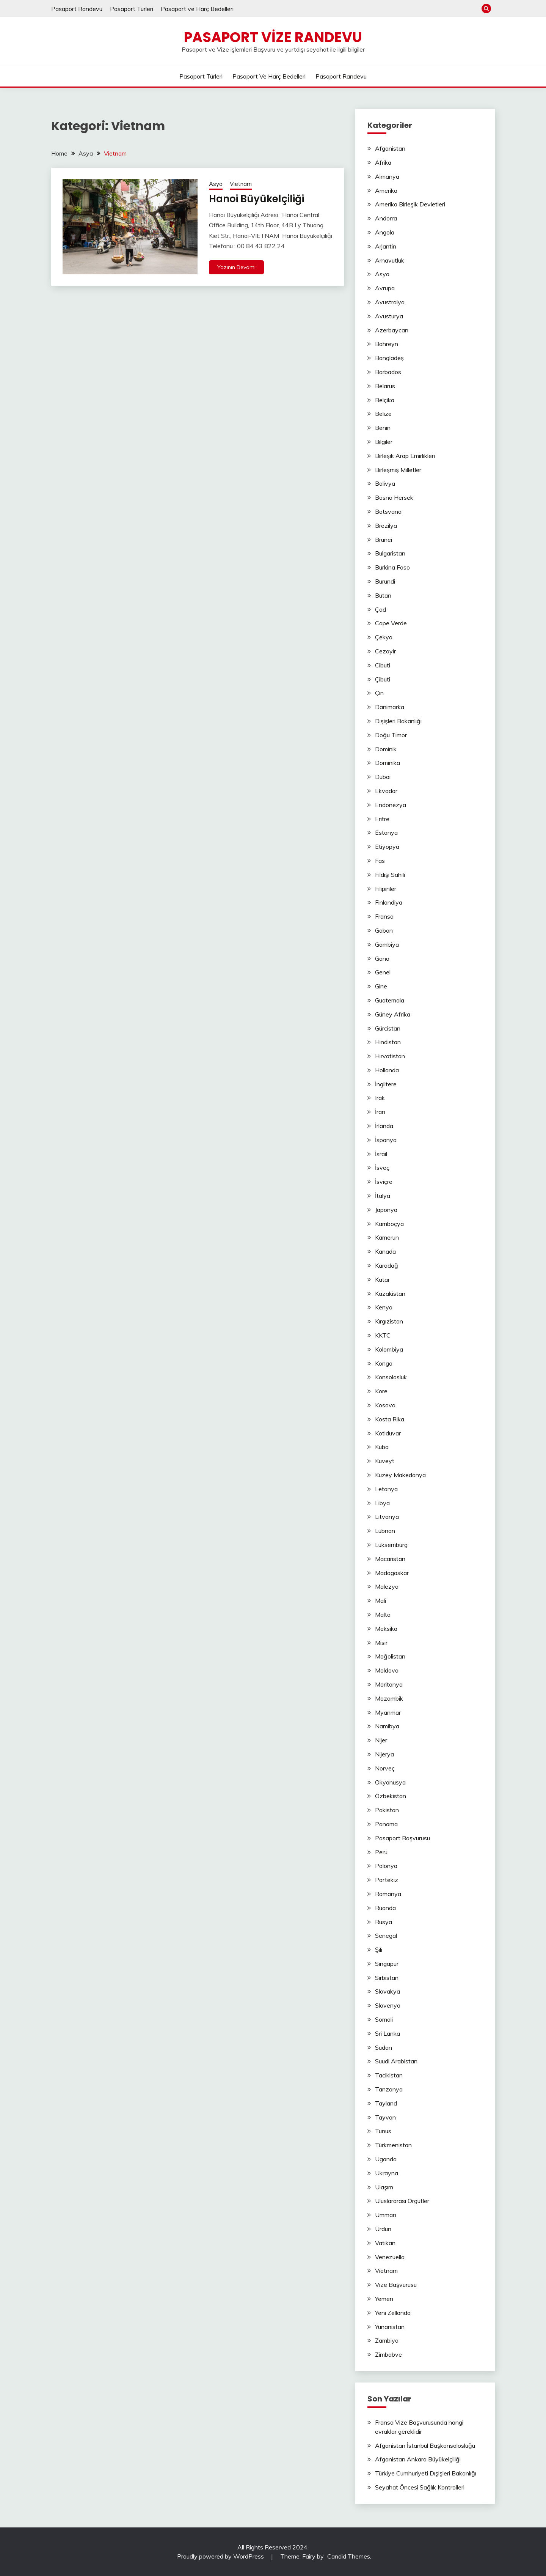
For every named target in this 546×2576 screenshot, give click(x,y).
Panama (386, 1824)
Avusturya (389, 316)
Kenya (383, 1307)
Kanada (385, 1251)
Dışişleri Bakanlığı (398, 721)
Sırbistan (387, 1977)
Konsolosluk (391, 1377)
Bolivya (385, 483)
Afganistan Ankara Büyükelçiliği (418, 2459)
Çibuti (382, 679)
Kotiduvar (388, 1433)
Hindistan (388, 1042)
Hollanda (387, 1070)
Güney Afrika (392, 1014)
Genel (383, 972)
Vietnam (241, 183)
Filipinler (385, 888)
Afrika (383, 162)
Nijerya (384, 1754)
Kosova (385, 1405)
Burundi (385, 581)
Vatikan (385, 2243)
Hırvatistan (390, 1056)
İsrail (381, 1154)
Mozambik (389, 1698)
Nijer (381, 1740)
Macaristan (390, 1559)
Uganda (386, 2159)
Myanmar (388, 1712)
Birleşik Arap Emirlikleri (405, 455)
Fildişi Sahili (390, 874)
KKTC (383, 1335)
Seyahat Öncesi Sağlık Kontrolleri (419, 2487)
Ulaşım (384, 2187)
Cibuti (382, 665)
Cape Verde (391, 623)
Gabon (384, 930)
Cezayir (385, 651)
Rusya (383, 1922)
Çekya (383, 637)
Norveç (385, 1768)
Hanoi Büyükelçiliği (256, 199)
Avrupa (385, 288)
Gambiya (387, 944)
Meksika (386, 1628)
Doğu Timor (391, 735)
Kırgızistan (389, 1321)
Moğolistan (390, 1656)
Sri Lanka (387, 2033)
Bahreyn (386, 344)
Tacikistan (389, 2075)
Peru (381, 1852)
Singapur (387, 1963)
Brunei (383, 539)
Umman (385, 2215)
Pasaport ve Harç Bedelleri (197, 9)
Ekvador (386, 791)
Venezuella (390, 2257)
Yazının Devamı (236, 267)
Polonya (386, 1865)
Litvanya (387, 1516)
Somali (384, 2019)
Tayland (386, 2103)
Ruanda (385, 1908)
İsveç (382, 1167)
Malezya (387, 1586)
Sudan (383, 2047)
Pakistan (387, 1810)
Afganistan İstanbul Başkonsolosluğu (425, 2445)
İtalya (382, 1195)
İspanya (386, 1140)
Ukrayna (386, 2173)
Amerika (386, 190)
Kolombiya (389, 1349)
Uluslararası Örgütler (402, 2201)
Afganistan (390, 148)
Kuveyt (384, 1461)
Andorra (386, 218)
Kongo (383, 1363)
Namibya (387, 1726)
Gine (381, 986)
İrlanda (384, 1126)
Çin (379, 693)
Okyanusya (390, 1782)
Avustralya (390, 302)
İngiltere (386, 1084)
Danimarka (389, 707)
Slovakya (387, 1991)
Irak (380, 1098)
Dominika (387, 762)
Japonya (386, 1209)
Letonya (386, 1489)
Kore (381, 1391)
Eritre (382, 819)
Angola (384, 232)
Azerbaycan (391, 330)
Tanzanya (389, 2089)
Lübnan (385, 1530)
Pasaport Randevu (76, 9)
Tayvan (385, 2117)
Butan (383, 595)
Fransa (384, 916)
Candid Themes (348, 2556)
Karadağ (386, 1265)
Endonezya (390, 805)
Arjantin (385, 246)
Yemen (384, 2298)
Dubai (383, 777)
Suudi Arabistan (396, 2061)
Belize (383, 413)
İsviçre (383, 1181)
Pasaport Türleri (131, 9)
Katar (382, 1279)
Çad (380, 609)
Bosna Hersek (394, 497)
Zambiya (387, 2340)
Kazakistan (390, 1293)
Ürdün (383, 2229)
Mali (380, 1600)
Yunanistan (390, 2327)
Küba (382, 1447)
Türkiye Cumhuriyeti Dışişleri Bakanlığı (425, 2473)
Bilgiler (383, 441)
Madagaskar (392, 1573)
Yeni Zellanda (393, 2312)
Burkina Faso (392, 567)
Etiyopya (387, 846)
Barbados (388, 372)
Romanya (388, 1894)
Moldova (387, 1670)
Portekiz (386, 1880)
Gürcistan (387, 1028)
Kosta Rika (389, 1419)
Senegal (386, 1935)
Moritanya (389, 1684)
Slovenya (387, 2005)
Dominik (386, 749)
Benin (383, 427)
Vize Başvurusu (396, 2284)
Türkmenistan (393, 2145)
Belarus (385, 386)
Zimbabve (388, 2354)
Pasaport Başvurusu (402, 1838)
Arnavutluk (389, 260)
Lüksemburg (391, 1544)
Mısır (381, 1642)
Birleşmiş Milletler (398, 470)
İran (380, 1112)
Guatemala (389, 1000)
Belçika (384, 400)
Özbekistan (390, 1796)
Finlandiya (388, 902)
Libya (382, 1503)
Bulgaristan (390, 553)
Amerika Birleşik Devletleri (410, 204)
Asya (216, 183)
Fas (380, 860)
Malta (383, 1614)
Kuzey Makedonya (400, 1475)
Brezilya (386, 525)
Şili (378, 1949)
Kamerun (387, 1237)
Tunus (383, 2131)
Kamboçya (389, 1223)
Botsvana (388, 511)
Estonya (386, 832)
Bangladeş (389, 358)
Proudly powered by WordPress (221, 2556)
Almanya (387, 176)
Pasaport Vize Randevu (273, 37)
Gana (382, 958)
